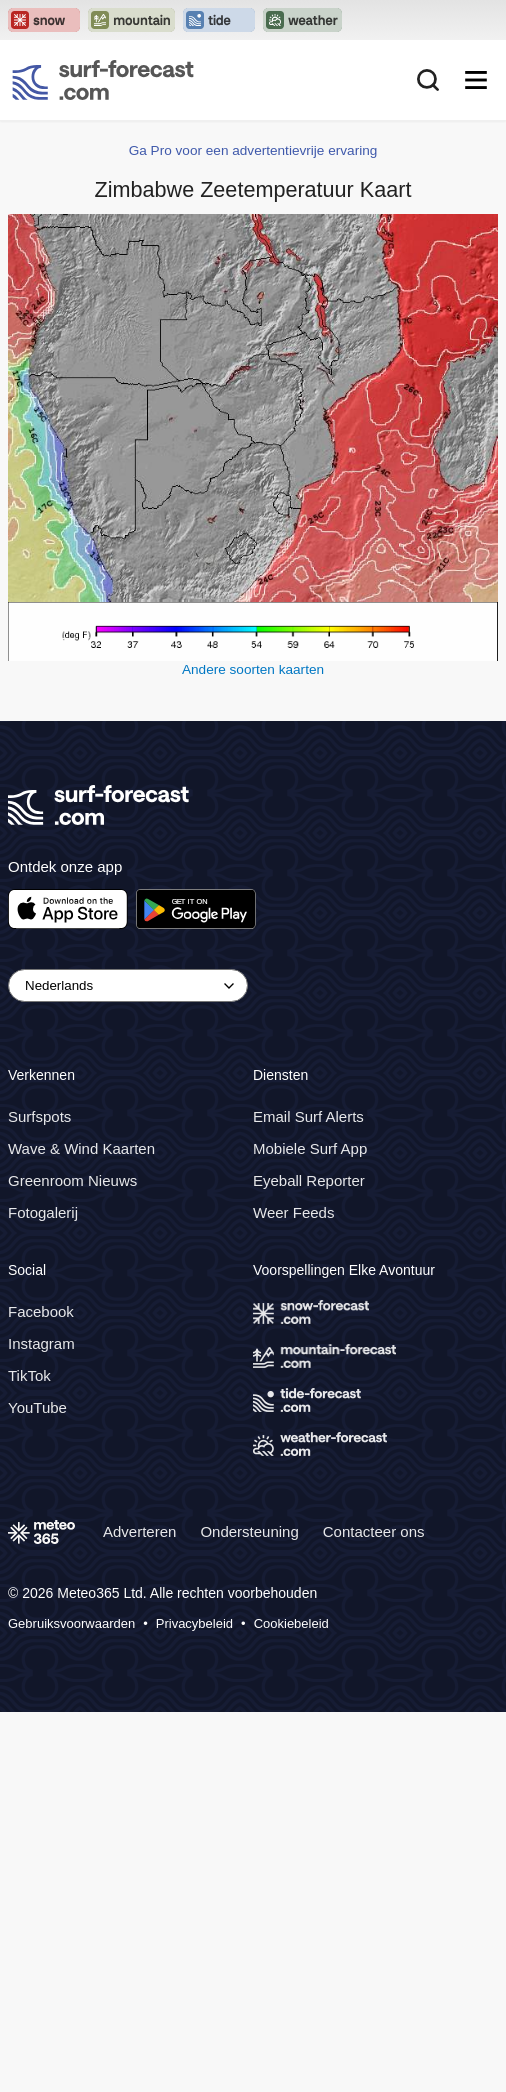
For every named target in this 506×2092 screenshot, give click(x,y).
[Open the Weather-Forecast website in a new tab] (302, 20)
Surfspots (39, 1116)
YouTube (37, 1407)
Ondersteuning (249, 1531)
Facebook (41, 1311)
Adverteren (139, 1531)
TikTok (29, 1375)
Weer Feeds (293, 1212)
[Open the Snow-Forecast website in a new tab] (44, 20)
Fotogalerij (43, 1212)
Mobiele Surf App (310, 1148)
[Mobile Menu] (476, 80)
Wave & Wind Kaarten (81, 1148)
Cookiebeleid (291, 1623)
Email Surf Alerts (308, 1116)
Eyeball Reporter (309, 1180)
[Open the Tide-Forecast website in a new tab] (219, 20)
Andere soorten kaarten (253, 669)
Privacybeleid (194, 1623)
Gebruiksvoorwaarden (71, 1623)
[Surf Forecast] (103, 80)
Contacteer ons (374, 1531)
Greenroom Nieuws (72, 1180)
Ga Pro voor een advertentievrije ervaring (253, 150)
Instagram (41, 1343)
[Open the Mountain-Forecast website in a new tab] (131, 20)
